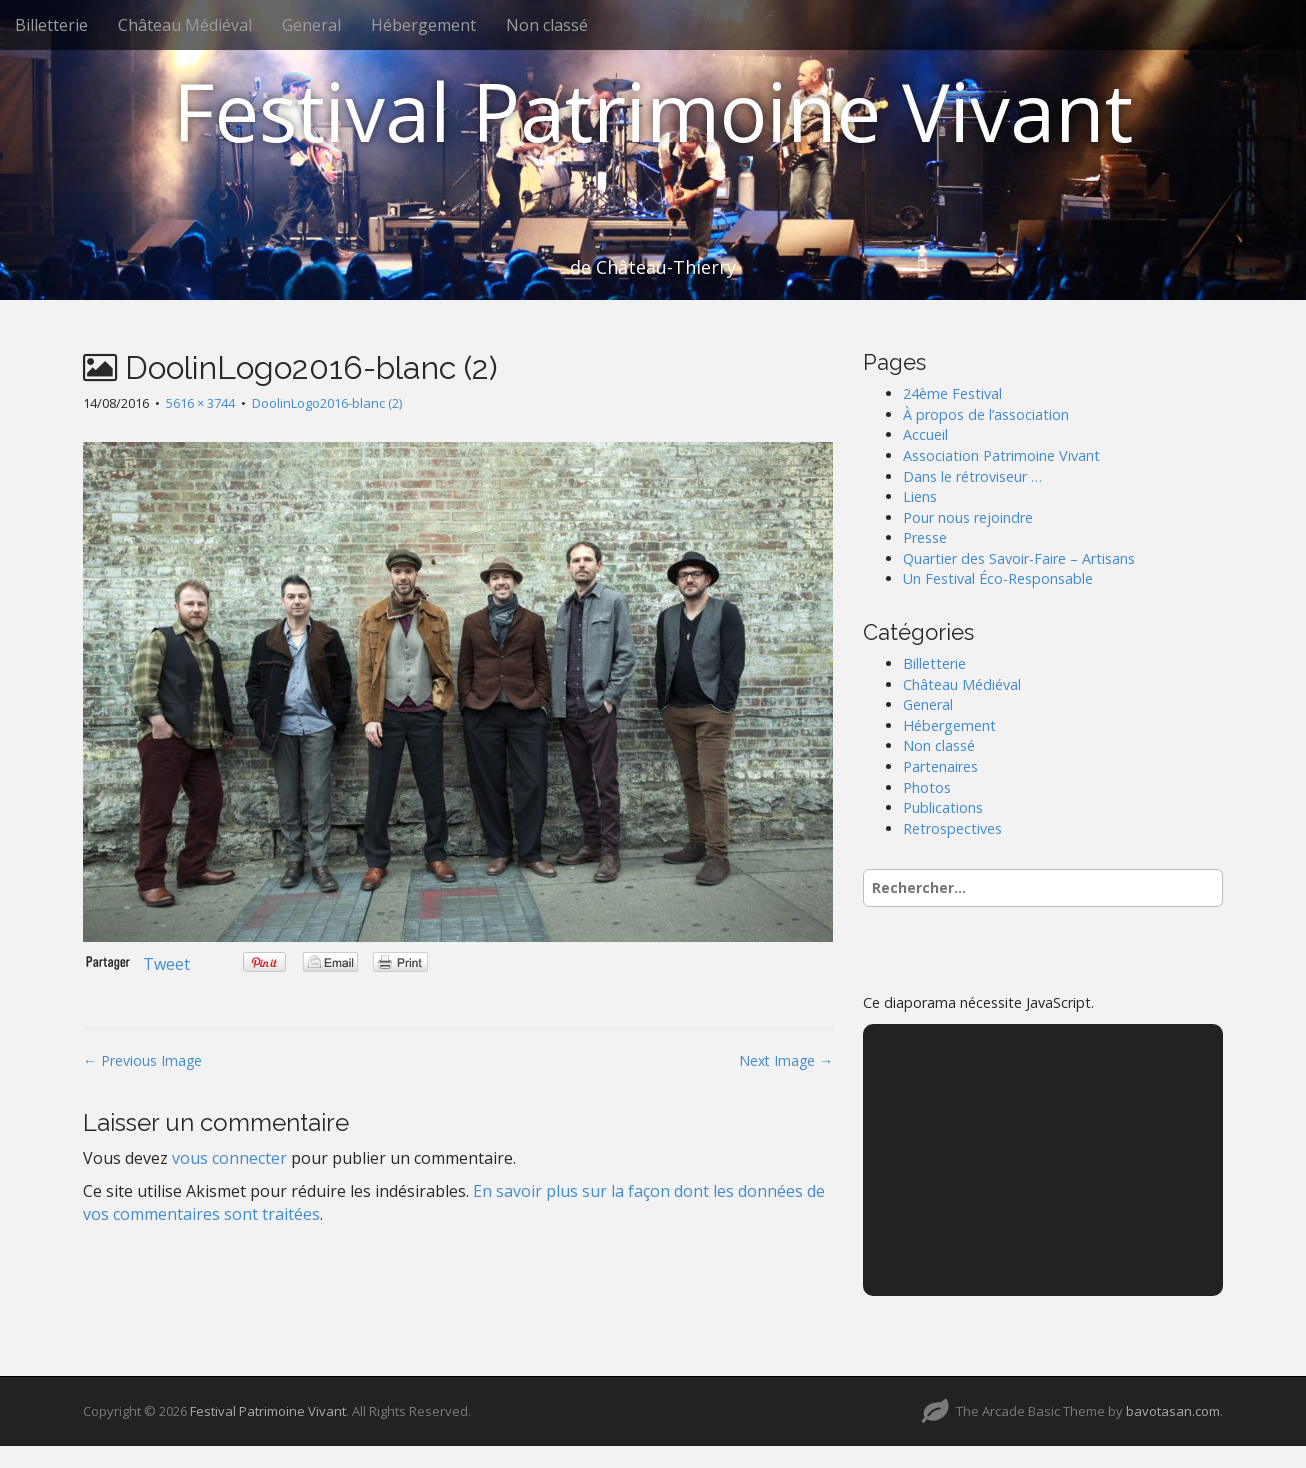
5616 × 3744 (200, 403)
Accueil (925, 434)
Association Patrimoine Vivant (1001, 455)
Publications (943, 807)
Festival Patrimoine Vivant (653, 110)
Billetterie (51, 25)
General (311, 25)
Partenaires (940, 766)
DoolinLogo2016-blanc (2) (327, 403)
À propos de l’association (986, 414)
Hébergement (423, 25)
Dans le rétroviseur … (972, 476)
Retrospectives (952, 828)
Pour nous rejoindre (968, 517)
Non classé (547, 25)
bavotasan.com (1173, 1411)
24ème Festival (952, 393)
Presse (925, 537)
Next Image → (786, 1060)
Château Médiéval (185, 25)
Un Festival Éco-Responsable (998, 578)
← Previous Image (142, 1060)
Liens (920, 496)
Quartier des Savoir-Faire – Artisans (1019, 558)
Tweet (166, 964)
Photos (927, 787)
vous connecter (229, 1158)
